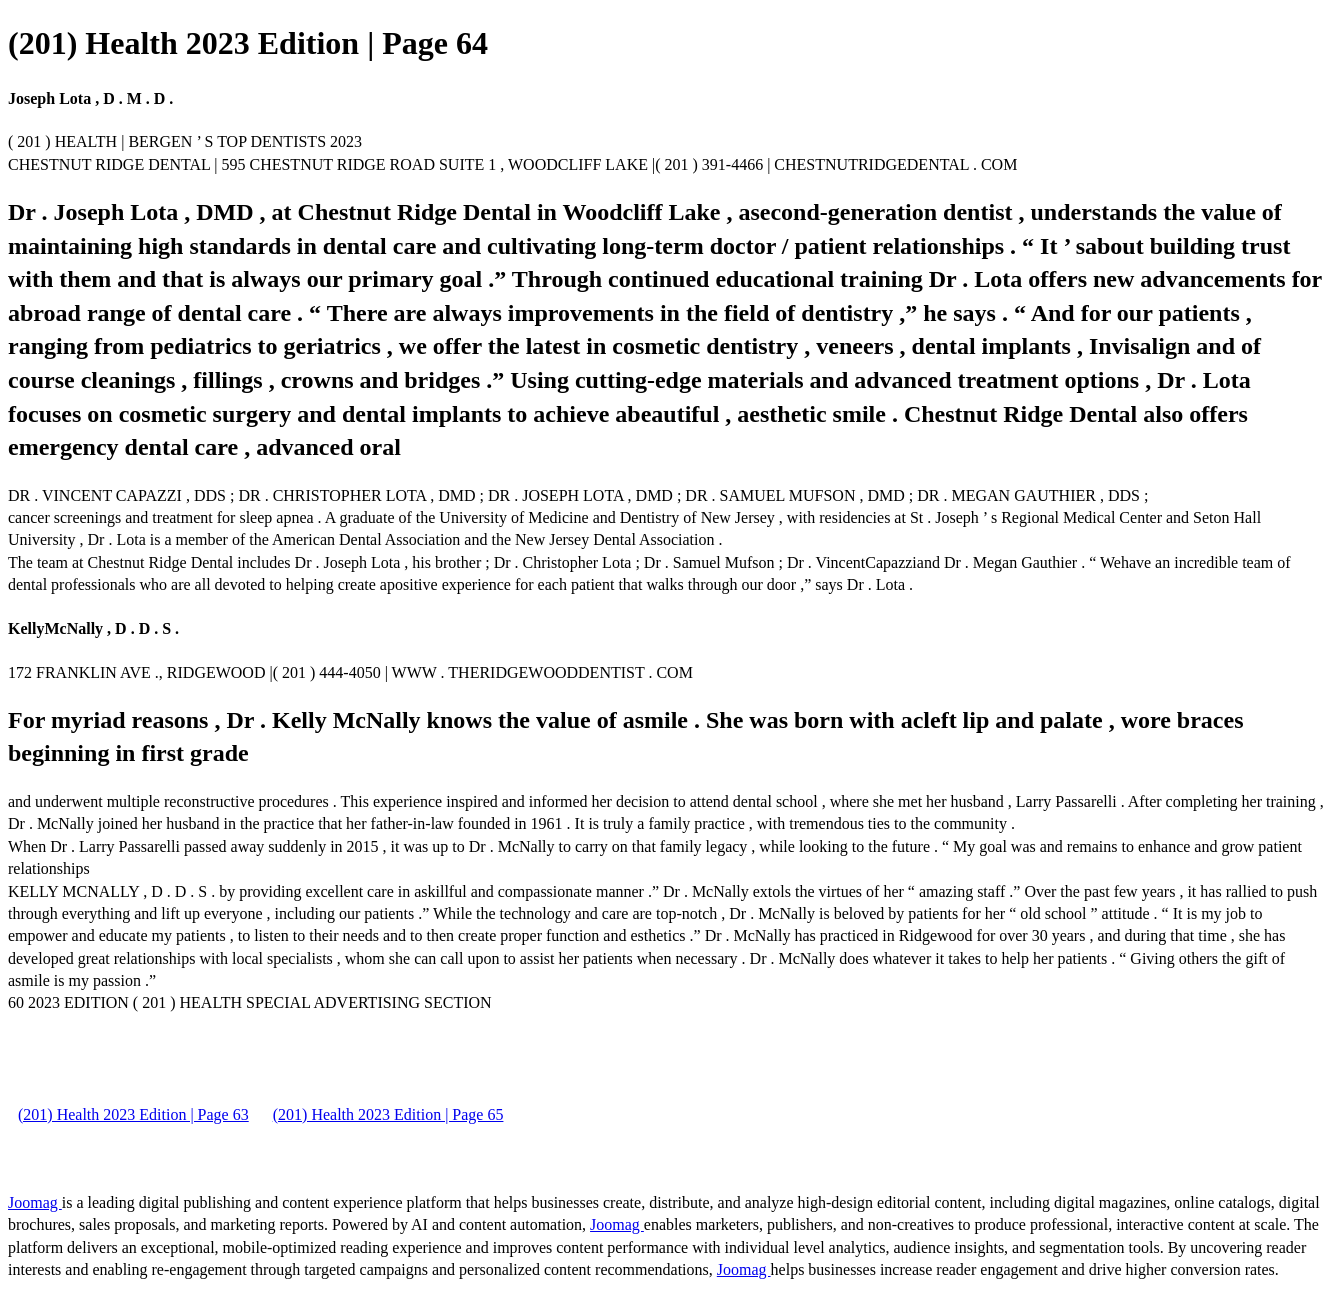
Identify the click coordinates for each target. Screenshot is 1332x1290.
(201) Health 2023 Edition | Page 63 (133, 1114)
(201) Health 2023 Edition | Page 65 (388, 1114)
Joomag (35, 1202)
